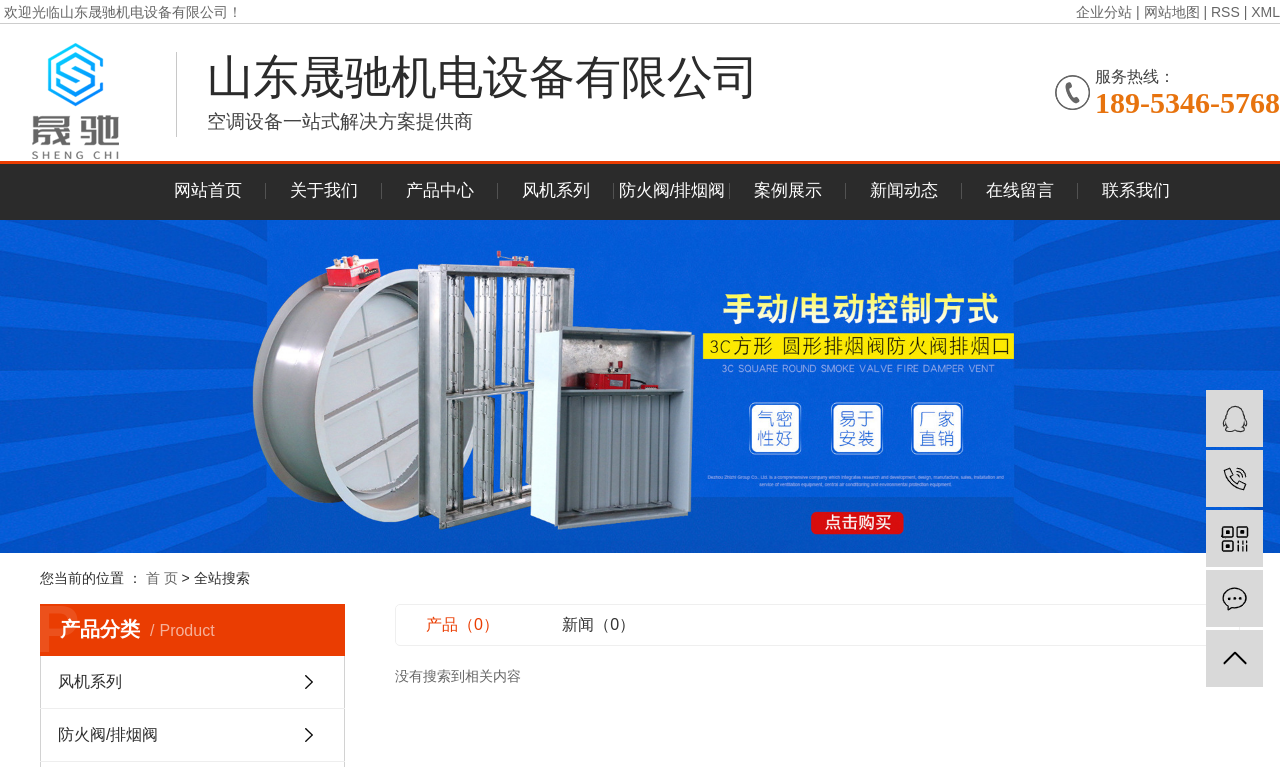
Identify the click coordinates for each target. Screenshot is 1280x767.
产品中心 (440, 190)
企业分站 (1104, 12)
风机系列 (556, 190)
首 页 (162, 578)
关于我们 (324, 190)
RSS (1225, 12)
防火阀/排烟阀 (672, 190)
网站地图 (1172, 12)
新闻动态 (904, 190)
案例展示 (788, 190)
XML (1265, 12)
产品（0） (462, 624)
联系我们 (1136, 190)
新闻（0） (598, 624)
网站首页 (208, 190)
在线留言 (1020, 190)
